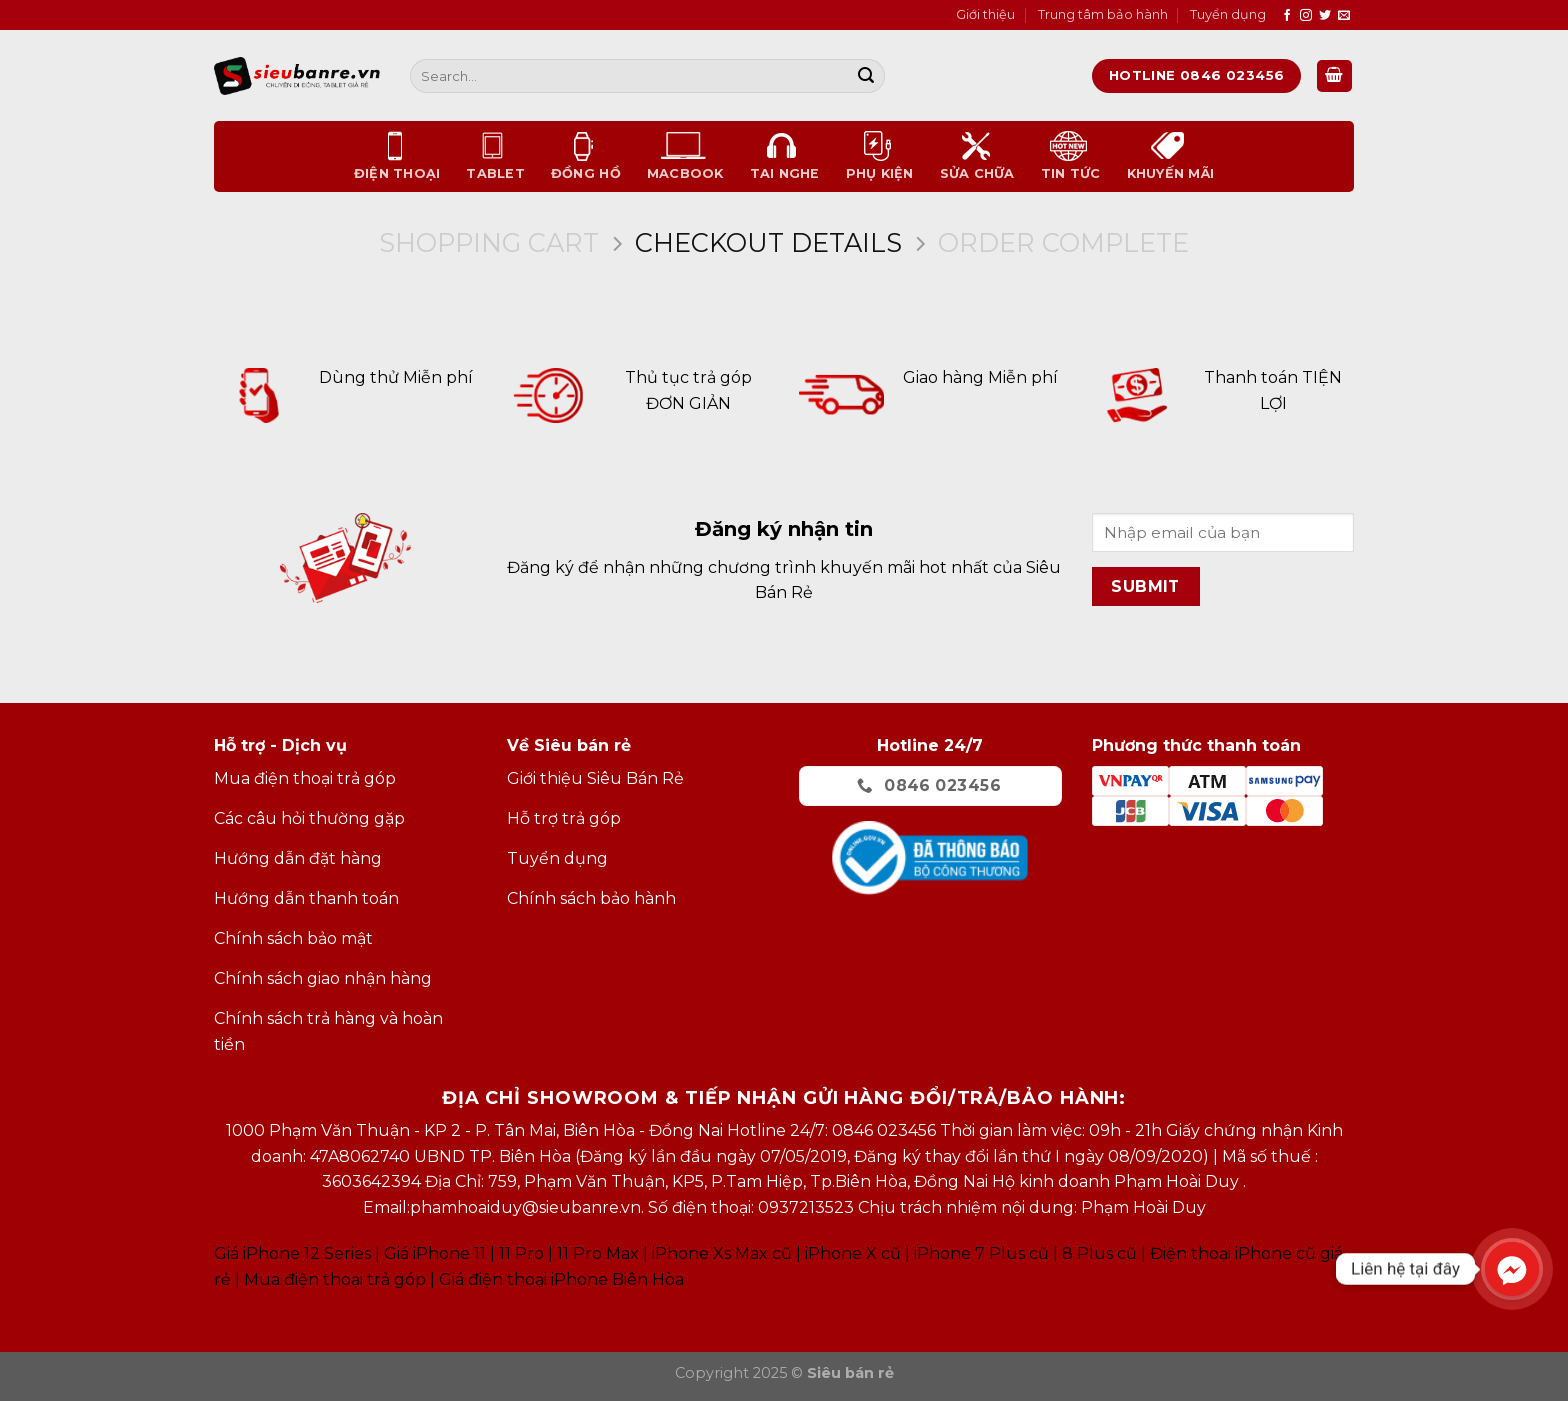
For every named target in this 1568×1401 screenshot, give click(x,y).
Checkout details (768, 243)
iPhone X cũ (853, 1253)
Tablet (495, 156)
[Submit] (866, 76)
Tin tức (1071, 156)
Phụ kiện (880, 156)
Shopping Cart (489, 243)
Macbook (685, 156)
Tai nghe (785, 156)
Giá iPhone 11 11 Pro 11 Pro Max (511, 1253)
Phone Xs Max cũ (723, 1253)
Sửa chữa (977, 156)
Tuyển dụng (1228, 14)
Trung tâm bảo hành (1103, 14)
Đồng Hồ (586, 156)
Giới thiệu (985, 14)
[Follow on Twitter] (1325, 16)
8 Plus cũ (1099, 1253)
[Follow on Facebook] (1287, 16)
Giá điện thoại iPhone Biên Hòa (561, 1279)
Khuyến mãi (1171, 156)
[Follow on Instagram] (1306, 16)
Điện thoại (397, 156)
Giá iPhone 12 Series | (297, 1253)
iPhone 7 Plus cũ (981, 1253)
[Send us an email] (1344, 16)
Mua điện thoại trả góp (335, 1279)
